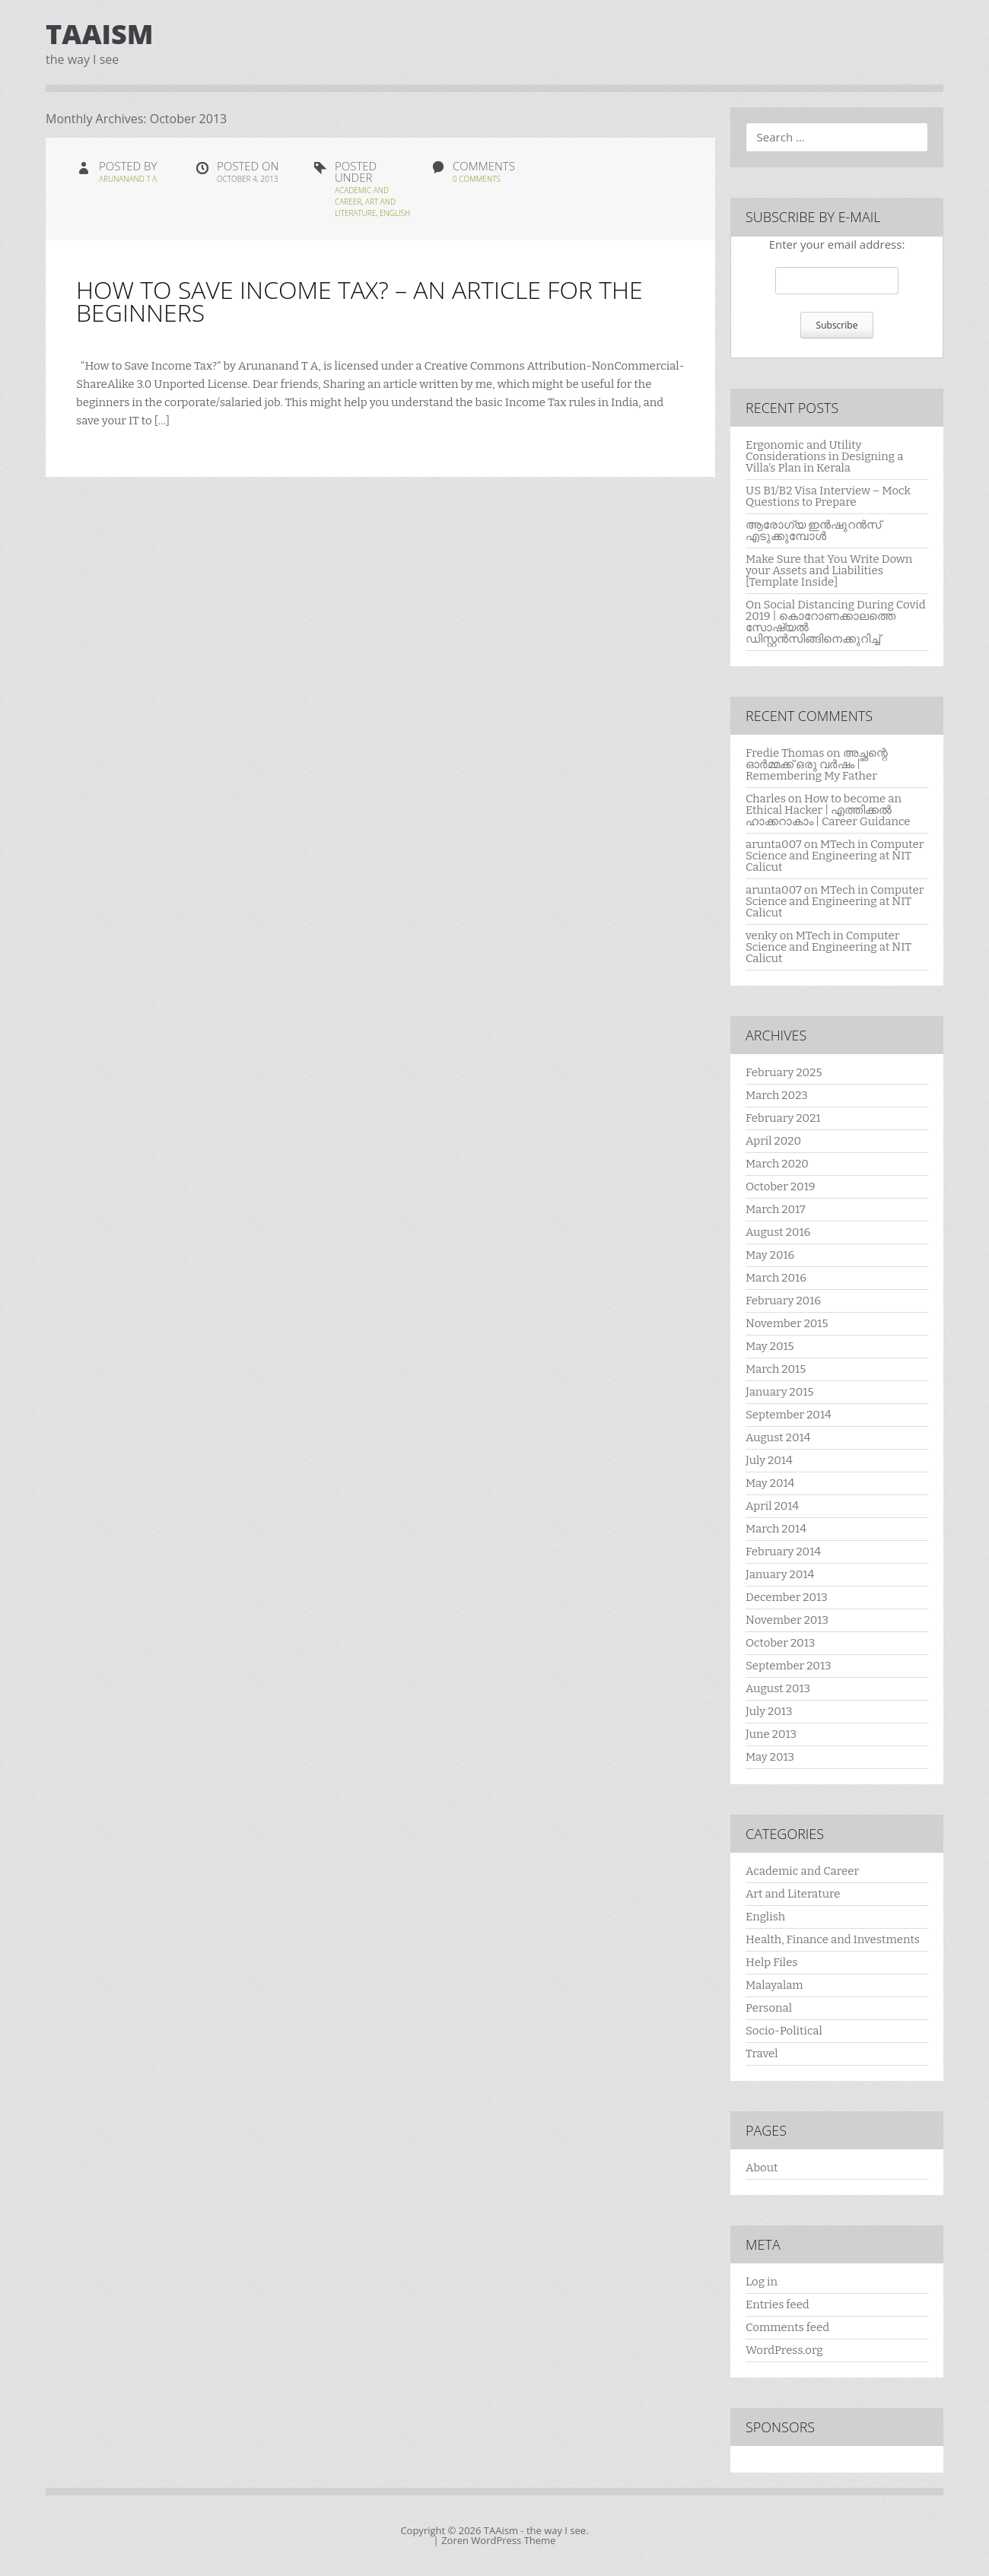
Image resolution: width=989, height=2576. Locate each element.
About (762, 2167)
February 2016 (783, 1300)
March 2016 (776, 1278)
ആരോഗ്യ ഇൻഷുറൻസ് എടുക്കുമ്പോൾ (813, 530)
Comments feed (787, 2327)
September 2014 (789, 1414)
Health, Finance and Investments (833, 1939)
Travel (762, 2053)
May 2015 (770, 1346)
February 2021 (783, 1118)
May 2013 (770, 1757)
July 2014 (769, 1460)
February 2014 (783, 1551)
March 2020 (777, 1163)
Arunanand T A (128, 178)
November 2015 (787, 1323)
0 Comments (477, 178)
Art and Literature (365, 207)
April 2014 (772, 1506)
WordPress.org (784, 2350)
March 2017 (776, 1209)
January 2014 (780, 1574)
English (395, 213)
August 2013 (778, 1688)
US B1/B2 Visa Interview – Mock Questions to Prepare (828, 496)
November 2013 (787, 1620)
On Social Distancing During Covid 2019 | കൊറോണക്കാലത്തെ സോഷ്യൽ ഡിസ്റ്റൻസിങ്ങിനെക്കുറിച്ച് (836, 622)
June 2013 (771, 1734)
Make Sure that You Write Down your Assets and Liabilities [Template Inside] (829, 570)
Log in (762, 2282)
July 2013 (769, 1711)
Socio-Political (784, 2031)
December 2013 (787, 1597)
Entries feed (777, 2304)
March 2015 (776, 1369)
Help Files (772, 1962)
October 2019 (781, 1186)
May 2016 (770, 1255)
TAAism (100, 33)
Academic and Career (802, 1871)
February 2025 (784, 1072)
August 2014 (778, 1437)
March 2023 (777, 1095)
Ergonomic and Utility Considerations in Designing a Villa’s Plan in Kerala (824, 456)
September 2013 (789, 1665)
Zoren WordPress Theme (498, 2540)
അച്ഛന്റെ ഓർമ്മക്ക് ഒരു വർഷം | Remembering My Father (817, 764)
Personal (769, 2008)
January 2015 (779, 1392)
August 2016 (778, 1232)
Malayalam (774, 1985)
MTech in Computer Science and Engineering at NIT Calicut (835, 855)
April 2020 (773, 1141)
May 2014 (770, 1483)
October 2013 (780, 1643)
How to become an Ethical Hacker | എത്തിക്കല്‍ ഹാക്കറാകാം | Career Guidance (828, 810)
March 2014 (776, 1529)
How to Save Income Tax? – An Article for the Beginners (359, 301)
